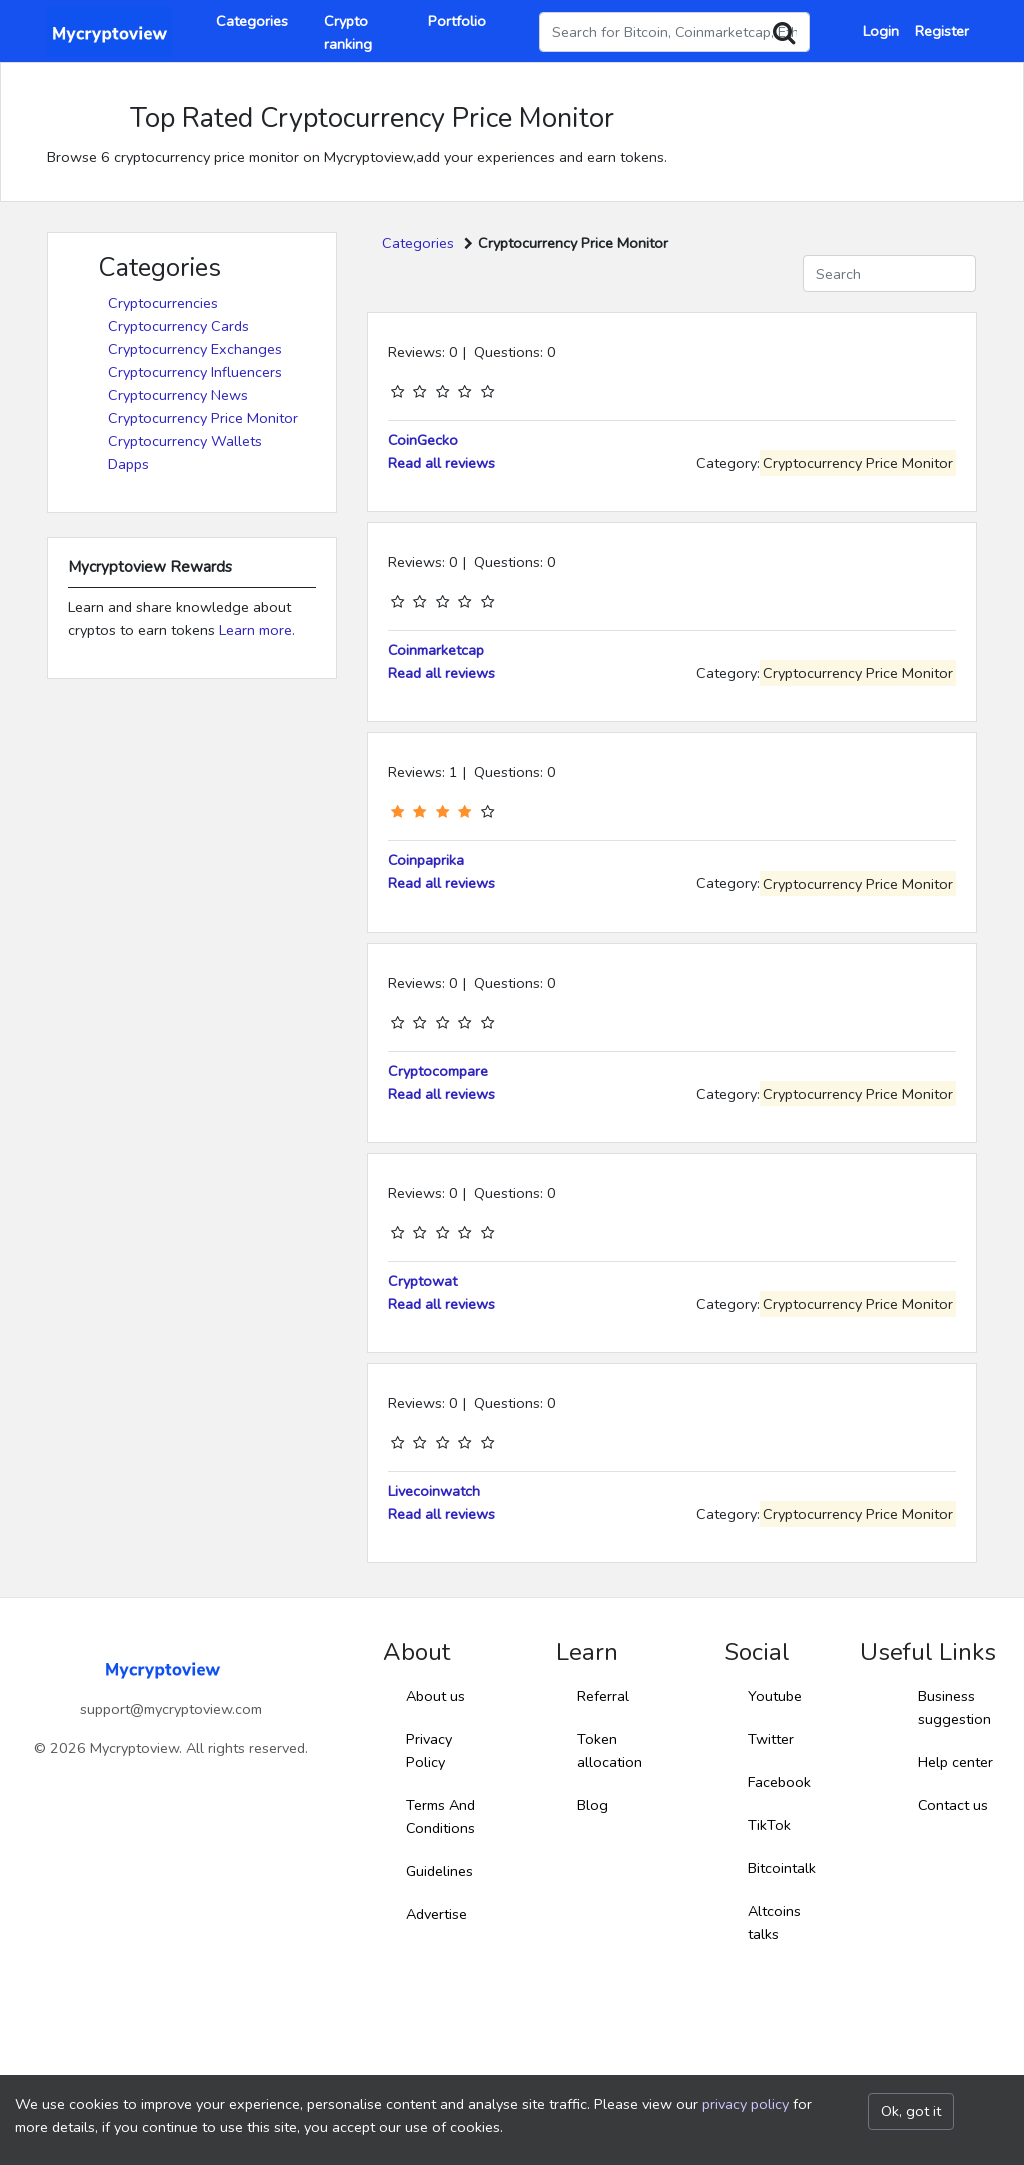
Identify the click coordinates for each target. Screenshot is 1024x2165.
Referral (603, 1696)
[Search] (889, 273)
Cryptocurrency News (178, 395)
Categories (252, 21)
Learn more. (257, 630)
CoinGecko (423, 440)
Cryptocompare (438, 1071)
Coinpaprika (426, 860)
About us (435, 1696)
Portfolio (457, 21)
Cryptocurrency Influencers (195, 372)
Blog (592, 1805)
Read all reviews (441, 463)
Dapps (128, 464)
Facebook (779, 1782)
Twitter (771, 1739)
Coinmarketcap (436, 650)
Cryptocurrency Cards (178, 326)
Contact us (953, 1805)
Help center (955, 1762)
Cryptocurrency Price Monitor (203, 418)
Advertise (436, 1914)
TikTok (769, 1825)
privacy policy (745, 2104)
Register (942, 31)
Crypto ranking (348, 32)
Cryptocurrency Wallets (185, 441)
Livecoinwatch (434, 1491)
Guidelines (439, 1871)
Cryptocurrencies (163, 303)
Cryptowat (422, 1281)
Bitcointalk (782, 1868)
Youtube (775, 1696)
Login (881, 31)
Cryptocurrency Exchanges (195, 349)
